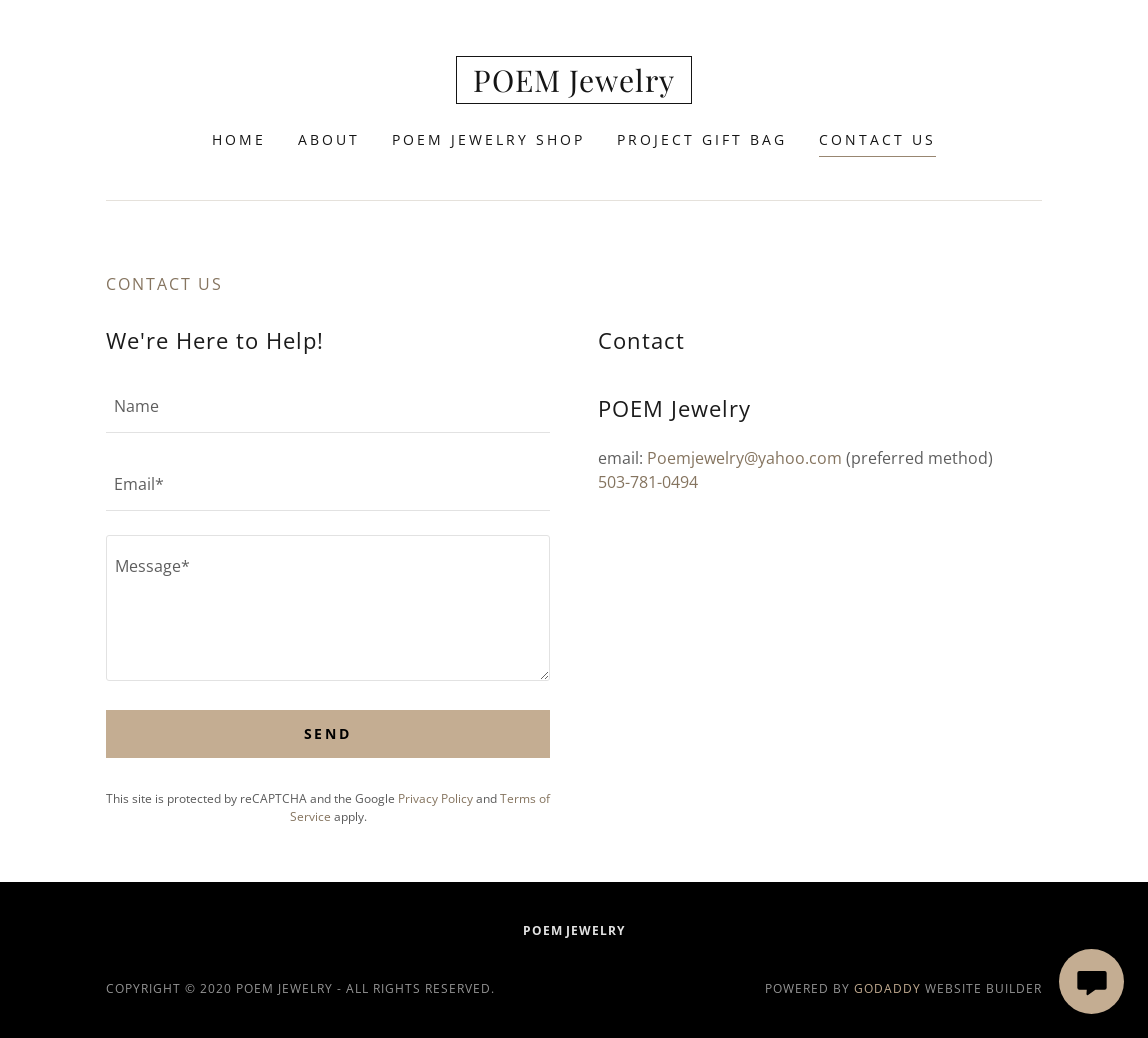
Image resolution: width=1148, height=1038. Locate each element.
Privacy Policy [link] (435, 798)
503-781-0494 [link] (648, 482)
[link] (574, 86)
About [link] (329, 139)
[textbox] (328, 406)
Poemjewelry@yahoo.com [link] (744, 458)
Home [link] (239, 139)
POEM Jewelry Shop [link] (488, 139)
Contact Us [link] (877, 139)
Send (328, 733)
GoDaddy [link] (887, 988)
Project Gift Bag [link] (702, 139)
